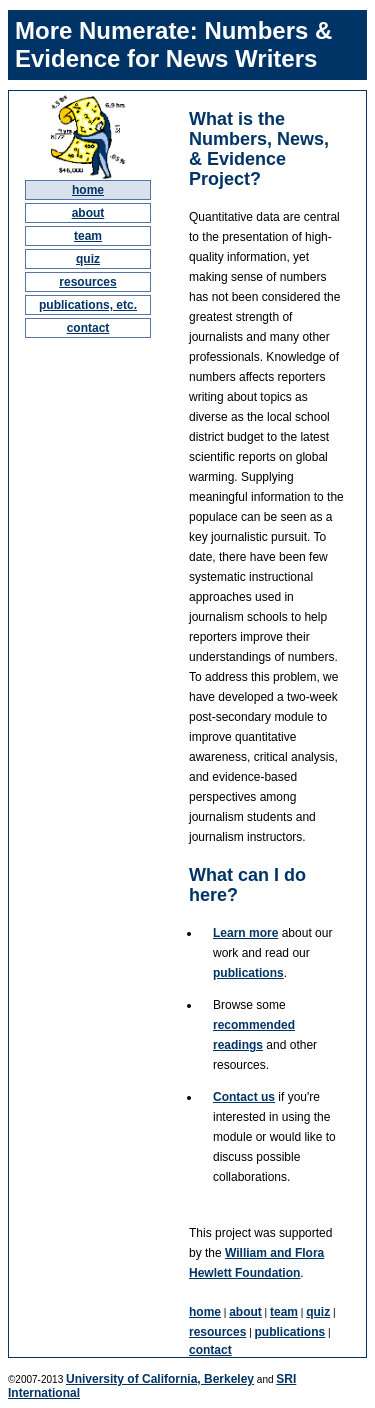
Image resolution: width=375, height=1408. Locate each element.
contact (88, 328)
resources (87, 282)
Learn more (245, 933)
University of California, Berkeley (160, 1379)
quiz (88, 259)
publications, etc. (88, 305)
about (88, 213)
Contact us (244, 1097)
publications (248, 973)
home (88, 190)
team (88, 236)
